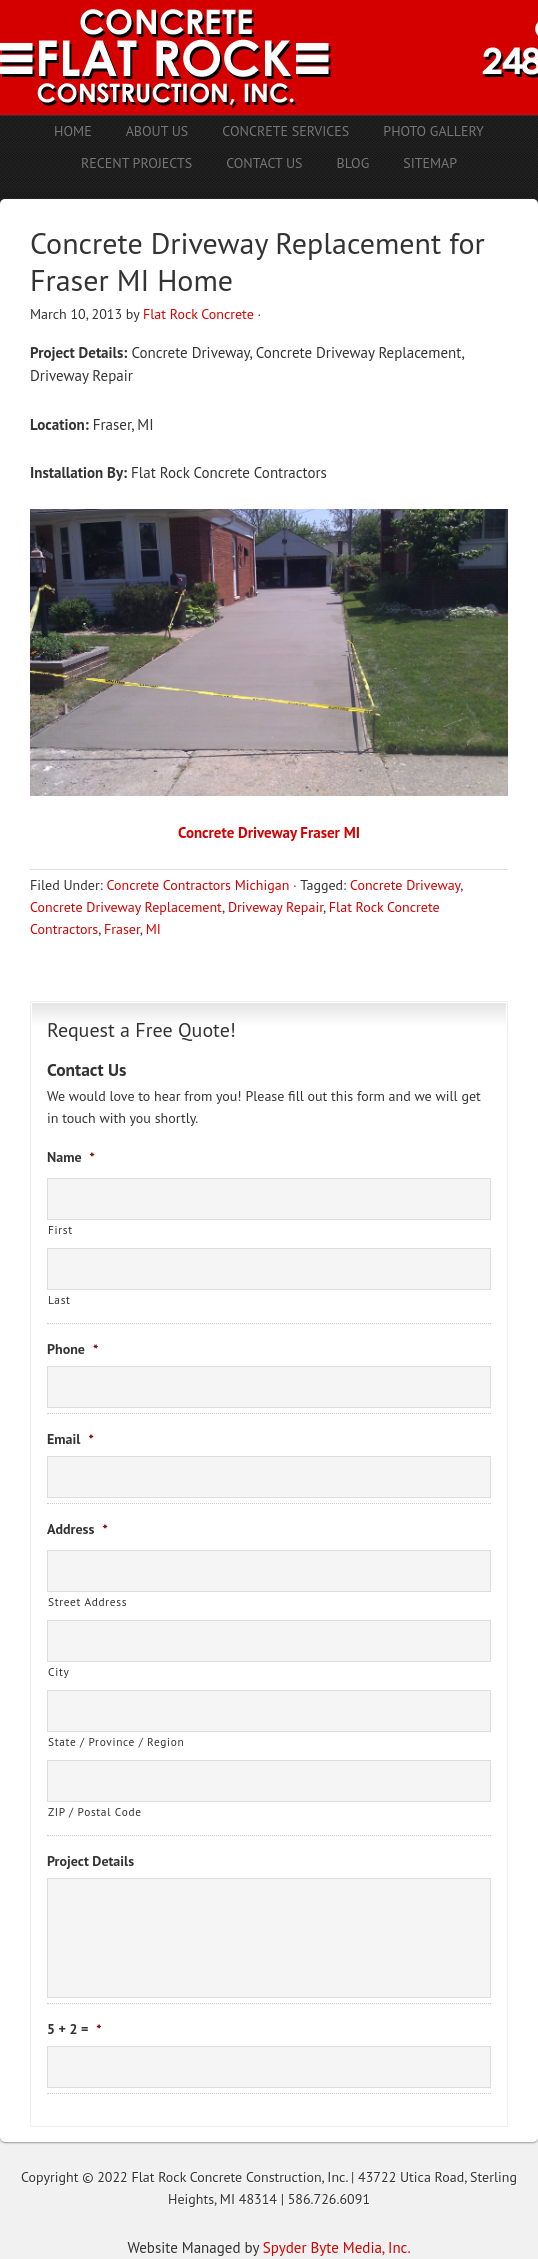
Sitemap (430, 163)
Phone (72, 1349)
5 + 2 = (74, 2029)
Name (71, 1157)
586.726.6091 (329, 2199)
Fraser (122, 929)
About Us (157, 131)
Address (77, 1529)
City (58, 1671)
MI (153, 929)
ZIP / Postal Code (95, 1811)
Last (59, 1299)
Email (70, 1439)
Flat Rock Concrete (198, 314)
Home (73, 131)
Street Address (87, 1601)
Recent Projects (136, 163)
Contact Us (264, 163)
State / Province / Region (116, 1741)
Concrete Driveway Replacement (126, 907)
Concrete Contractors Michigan (197, 885)
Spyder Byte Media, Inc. (337, 2247)
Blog (353, 163)
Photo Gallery (433, 131)
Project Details (90, 1861)
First (60, 1229)
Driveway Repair (275, 907)
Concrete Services (285, 131)
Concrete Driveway (405, 885)
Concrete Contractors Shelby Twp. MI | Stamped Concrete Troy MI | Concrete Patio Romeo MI (269, 57)
